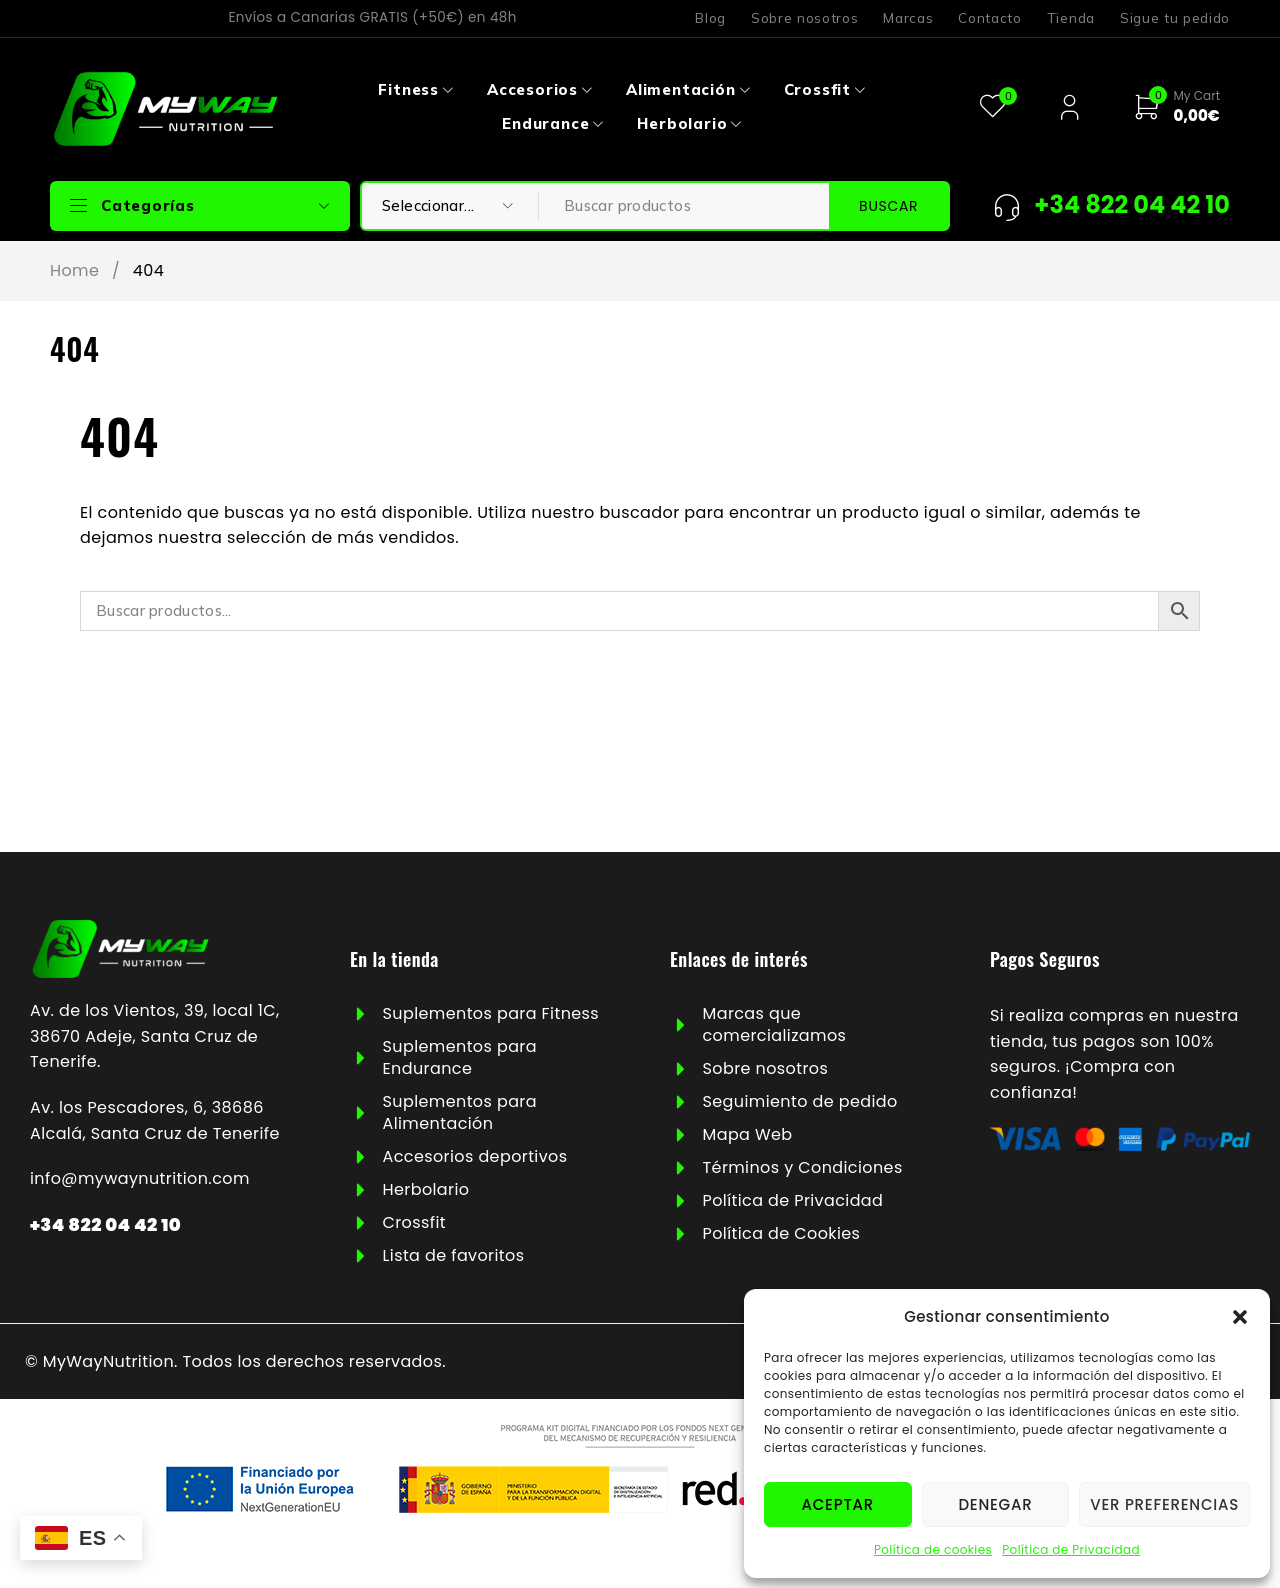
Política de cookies (933, 1549)
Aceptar (838, 1504)
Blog (710, 18)
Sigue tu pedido (1175, 18)
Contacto (989, 18)
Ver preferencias (1164, 1504)
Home (74, 271)
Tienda (1071, 18)
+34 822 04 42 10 (105, 1224)
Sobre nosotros (804, 18)
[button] (1240, 1317)
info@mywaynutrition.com (140, 1178)
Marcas (908, 18)
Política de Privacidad (1071, 1549)
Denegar (995, 1504)
